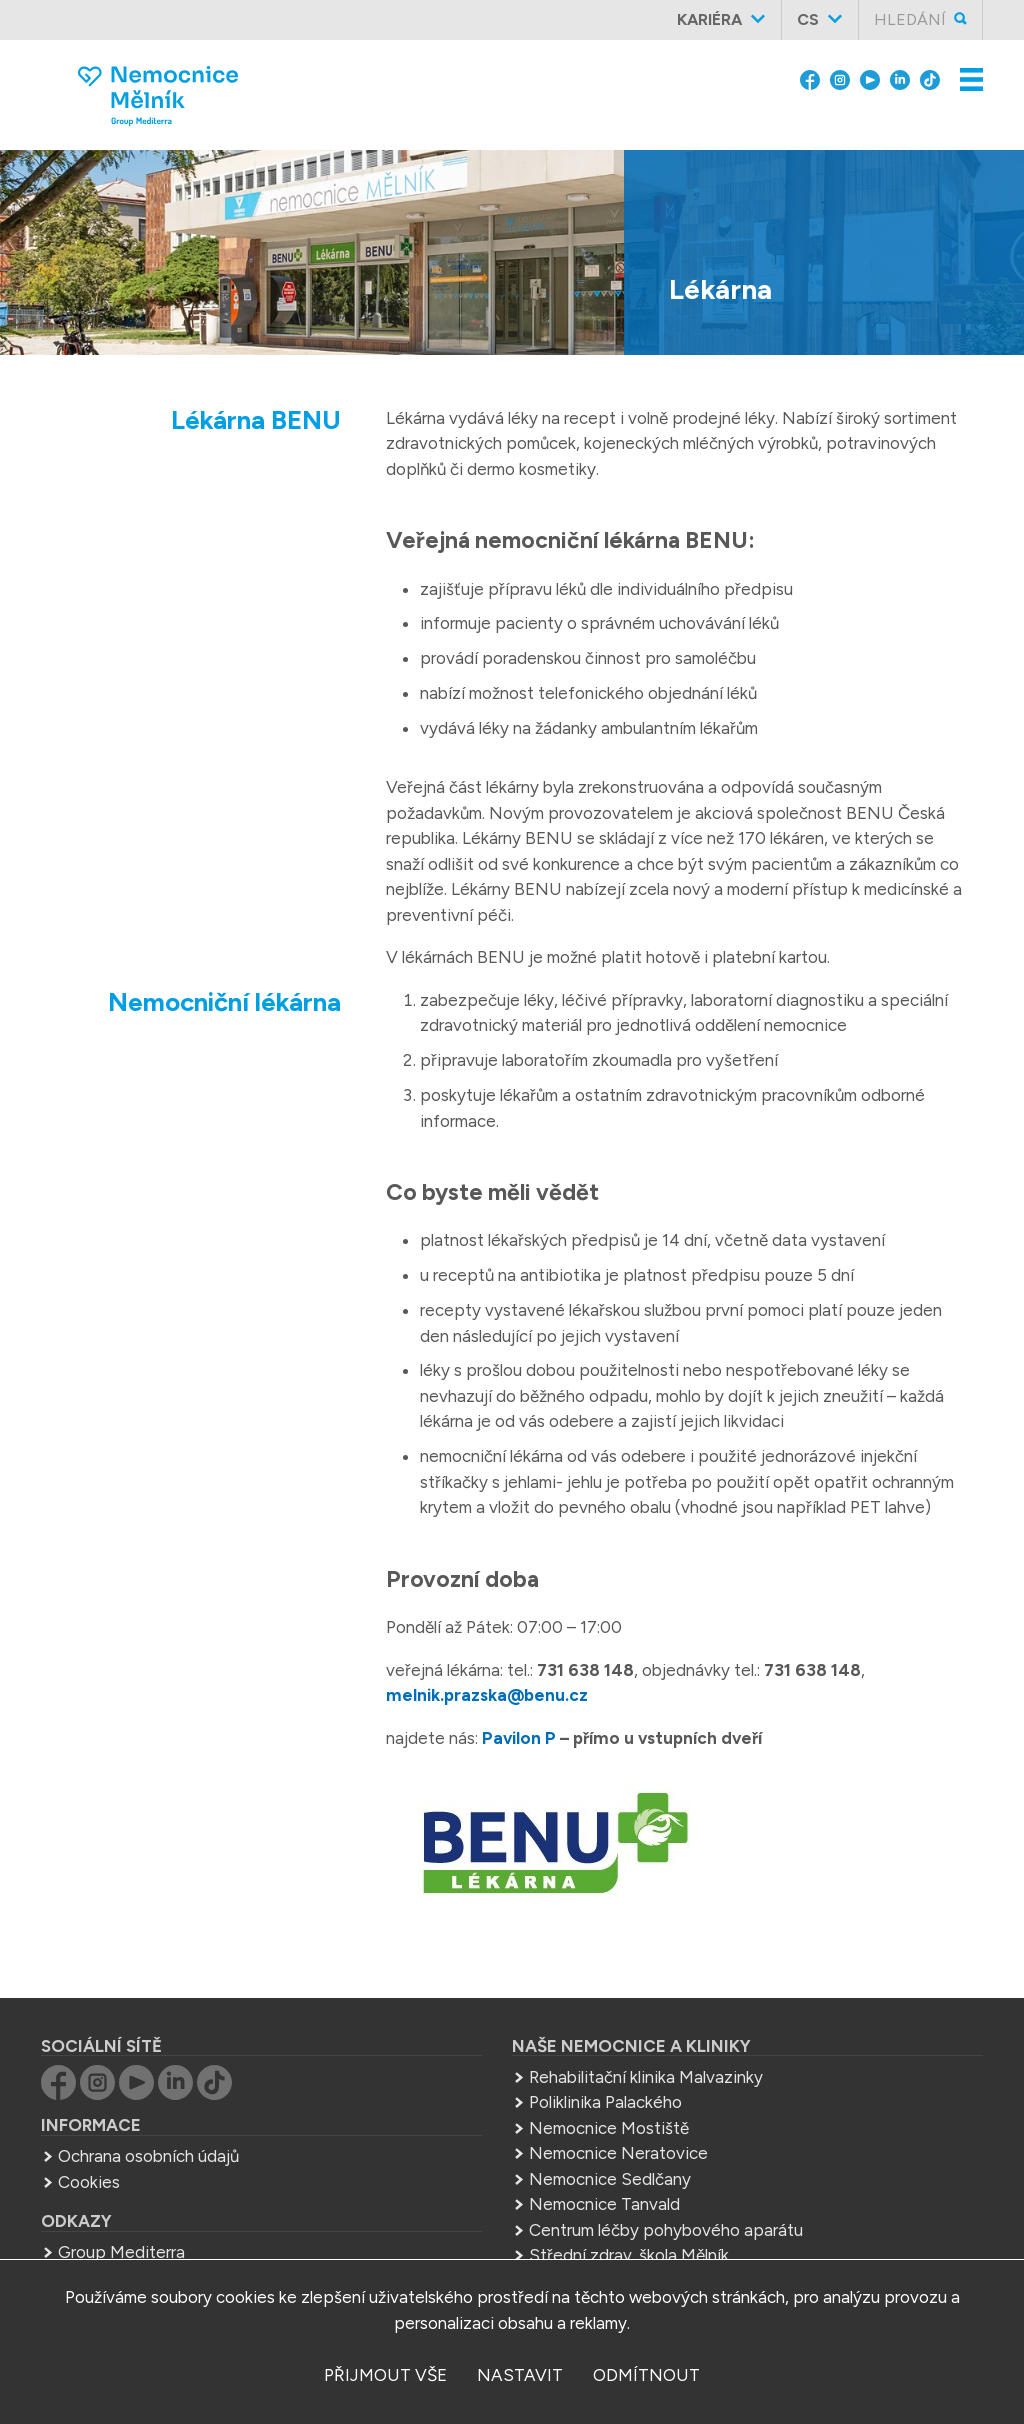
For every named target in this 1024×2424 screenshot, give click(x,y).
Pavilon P (519, 1738)
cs (808, 19)
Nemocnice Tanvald (604, 2204)
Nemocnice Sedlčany (610, 2179)
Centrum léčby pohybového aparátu (666, 2230)
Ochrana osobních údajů (148, 2156)
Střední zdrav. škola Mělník (629, 2255)
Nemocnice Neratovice (618, 2153)
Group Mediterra (121, 2252)
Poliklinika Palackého (605, 2102)
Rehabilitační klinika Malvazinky (646, 2077)
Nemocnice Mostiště (609, 2128)
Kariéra (709, 19)
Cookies (89, 2182)
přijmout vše (385, 2375)
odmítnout (646, 2375)
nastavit (520, 2375)
